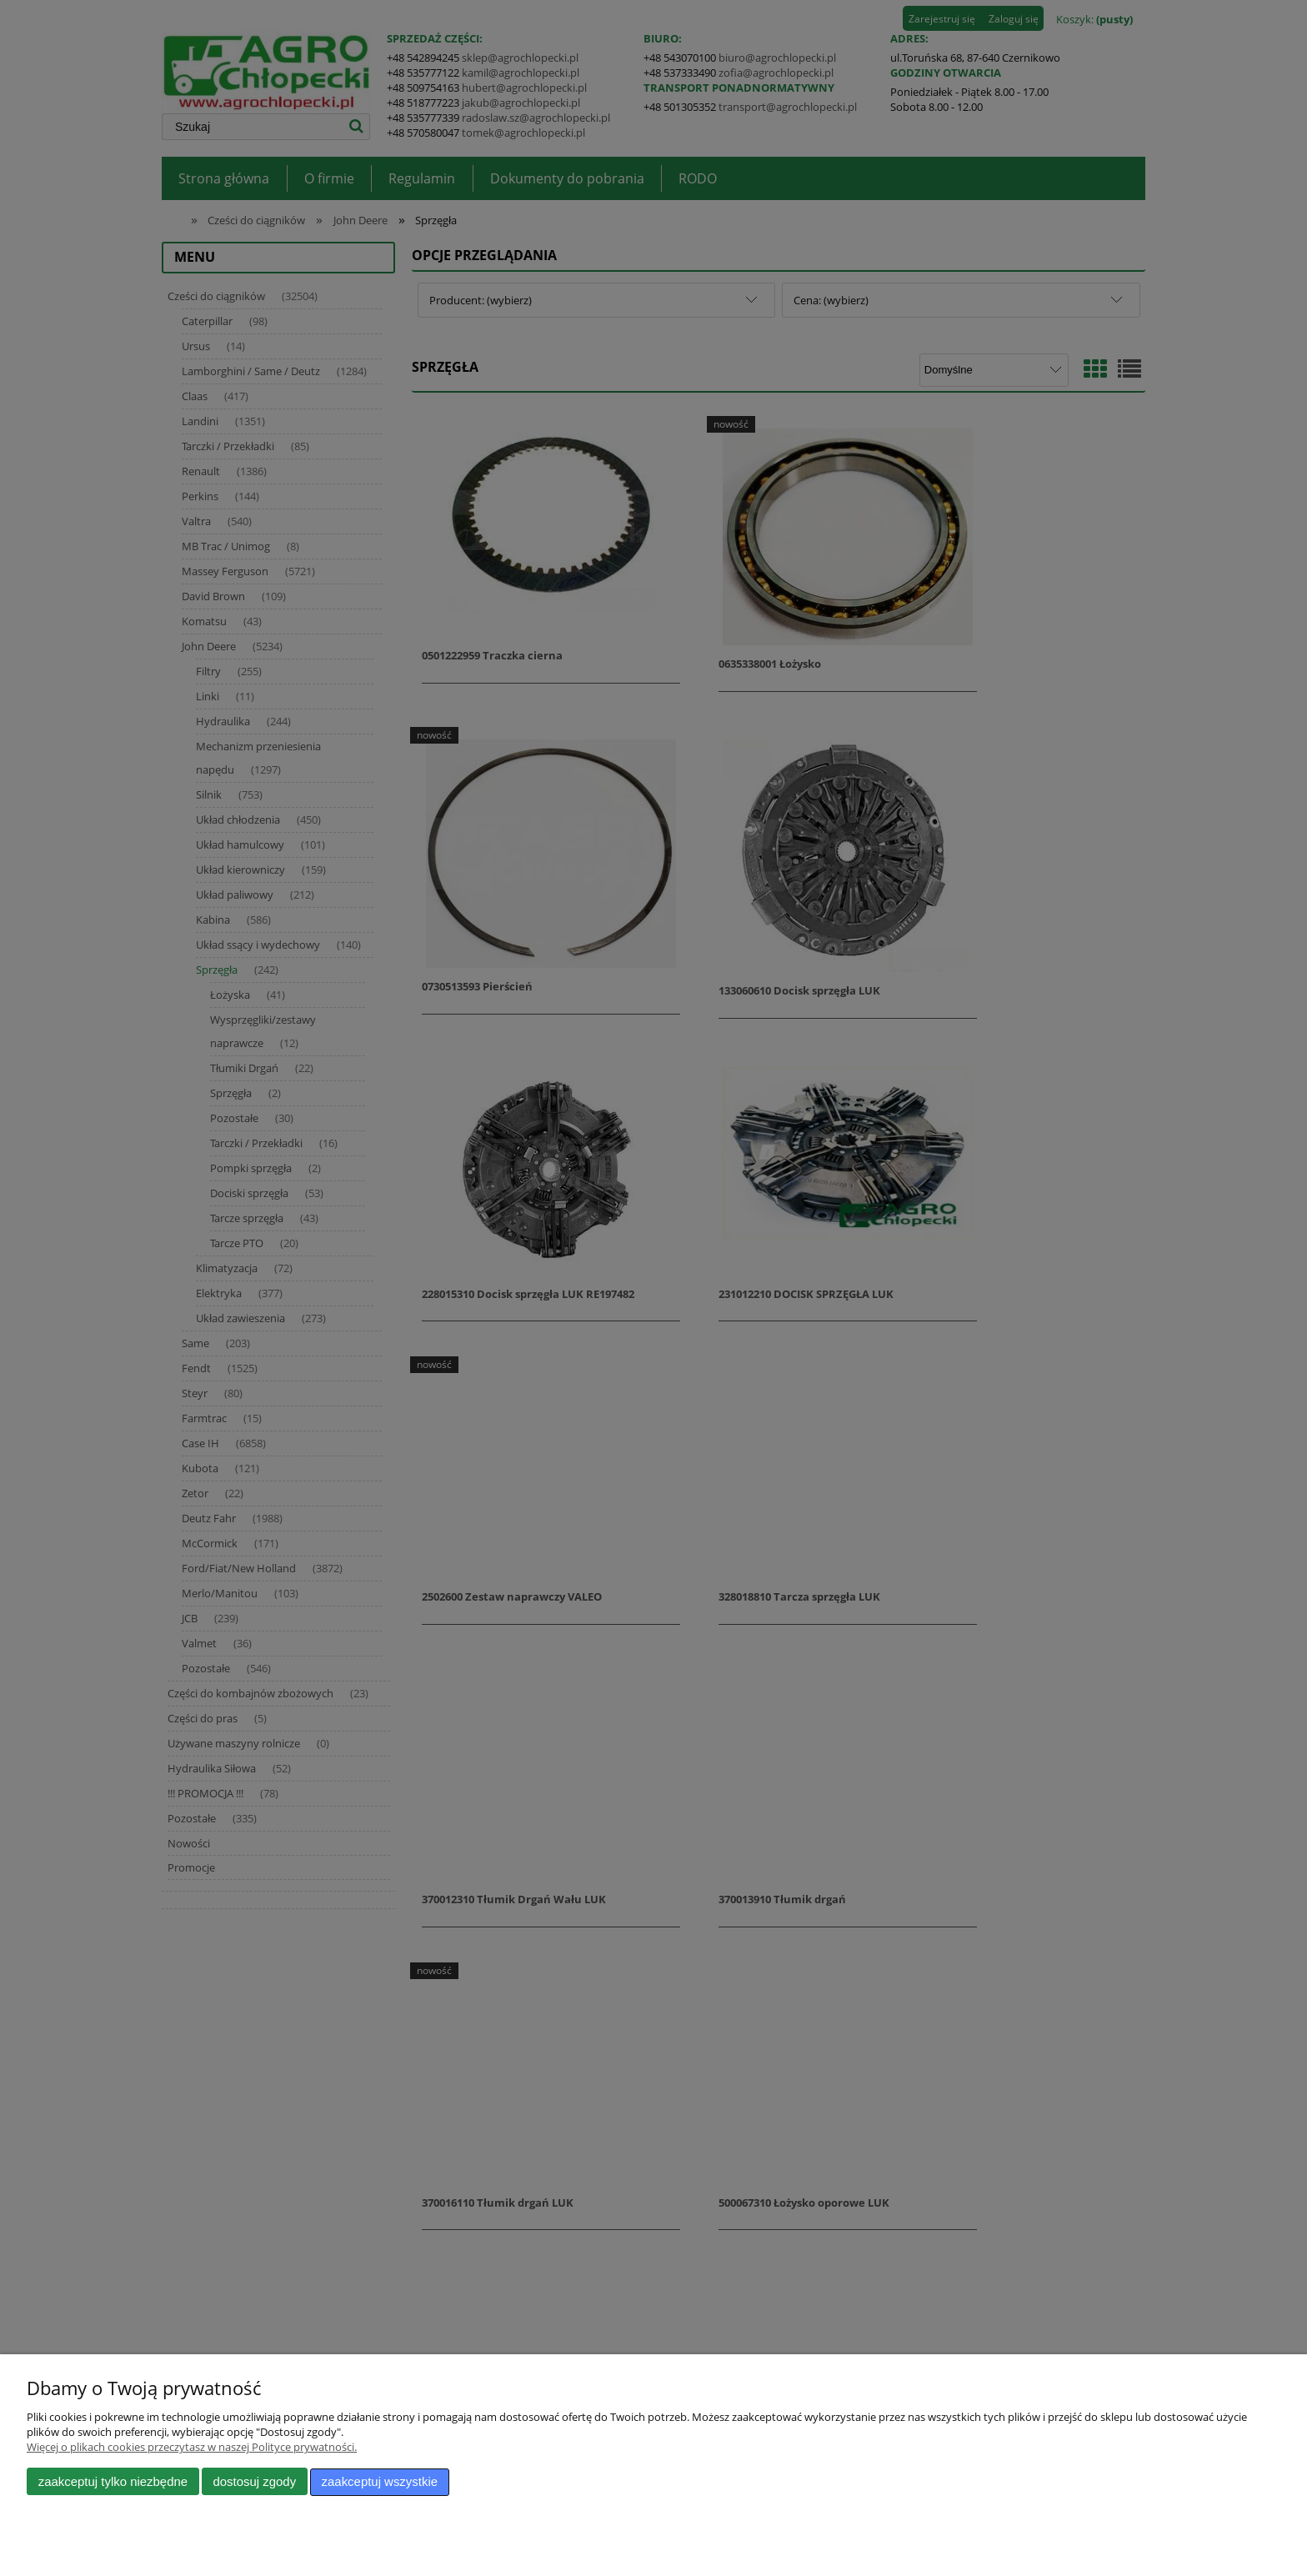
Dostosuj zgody (254, 2482)
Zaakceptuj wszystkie (380, 2482)
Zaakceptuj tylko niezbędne (113, 2482)
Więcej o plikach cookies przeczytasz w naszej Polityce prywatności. (192, 2447)
